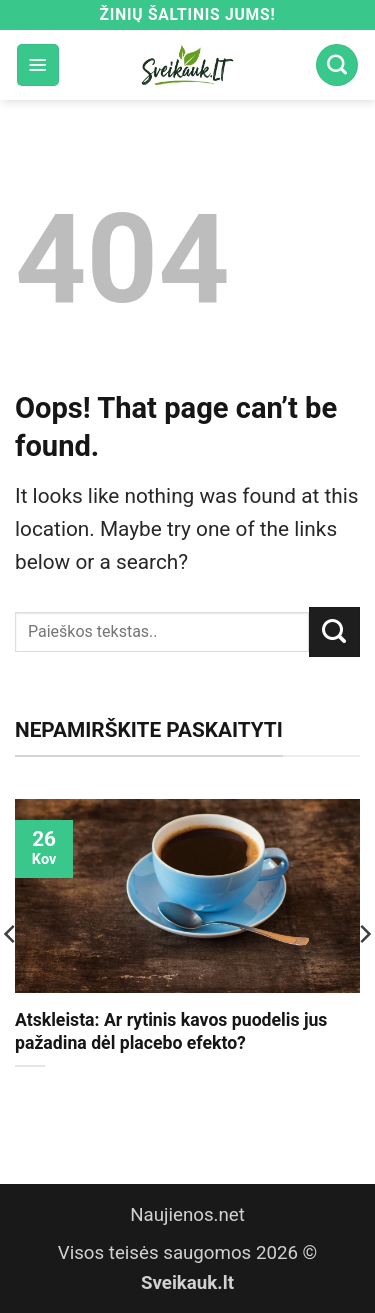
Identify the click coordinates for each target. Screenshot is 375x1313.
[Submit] (334, 632)
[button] (38, 65)
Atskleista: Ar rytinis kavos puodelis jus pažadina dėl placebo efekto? (171, 1031)
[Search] (337, 65)
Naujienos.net (187, 1215)
